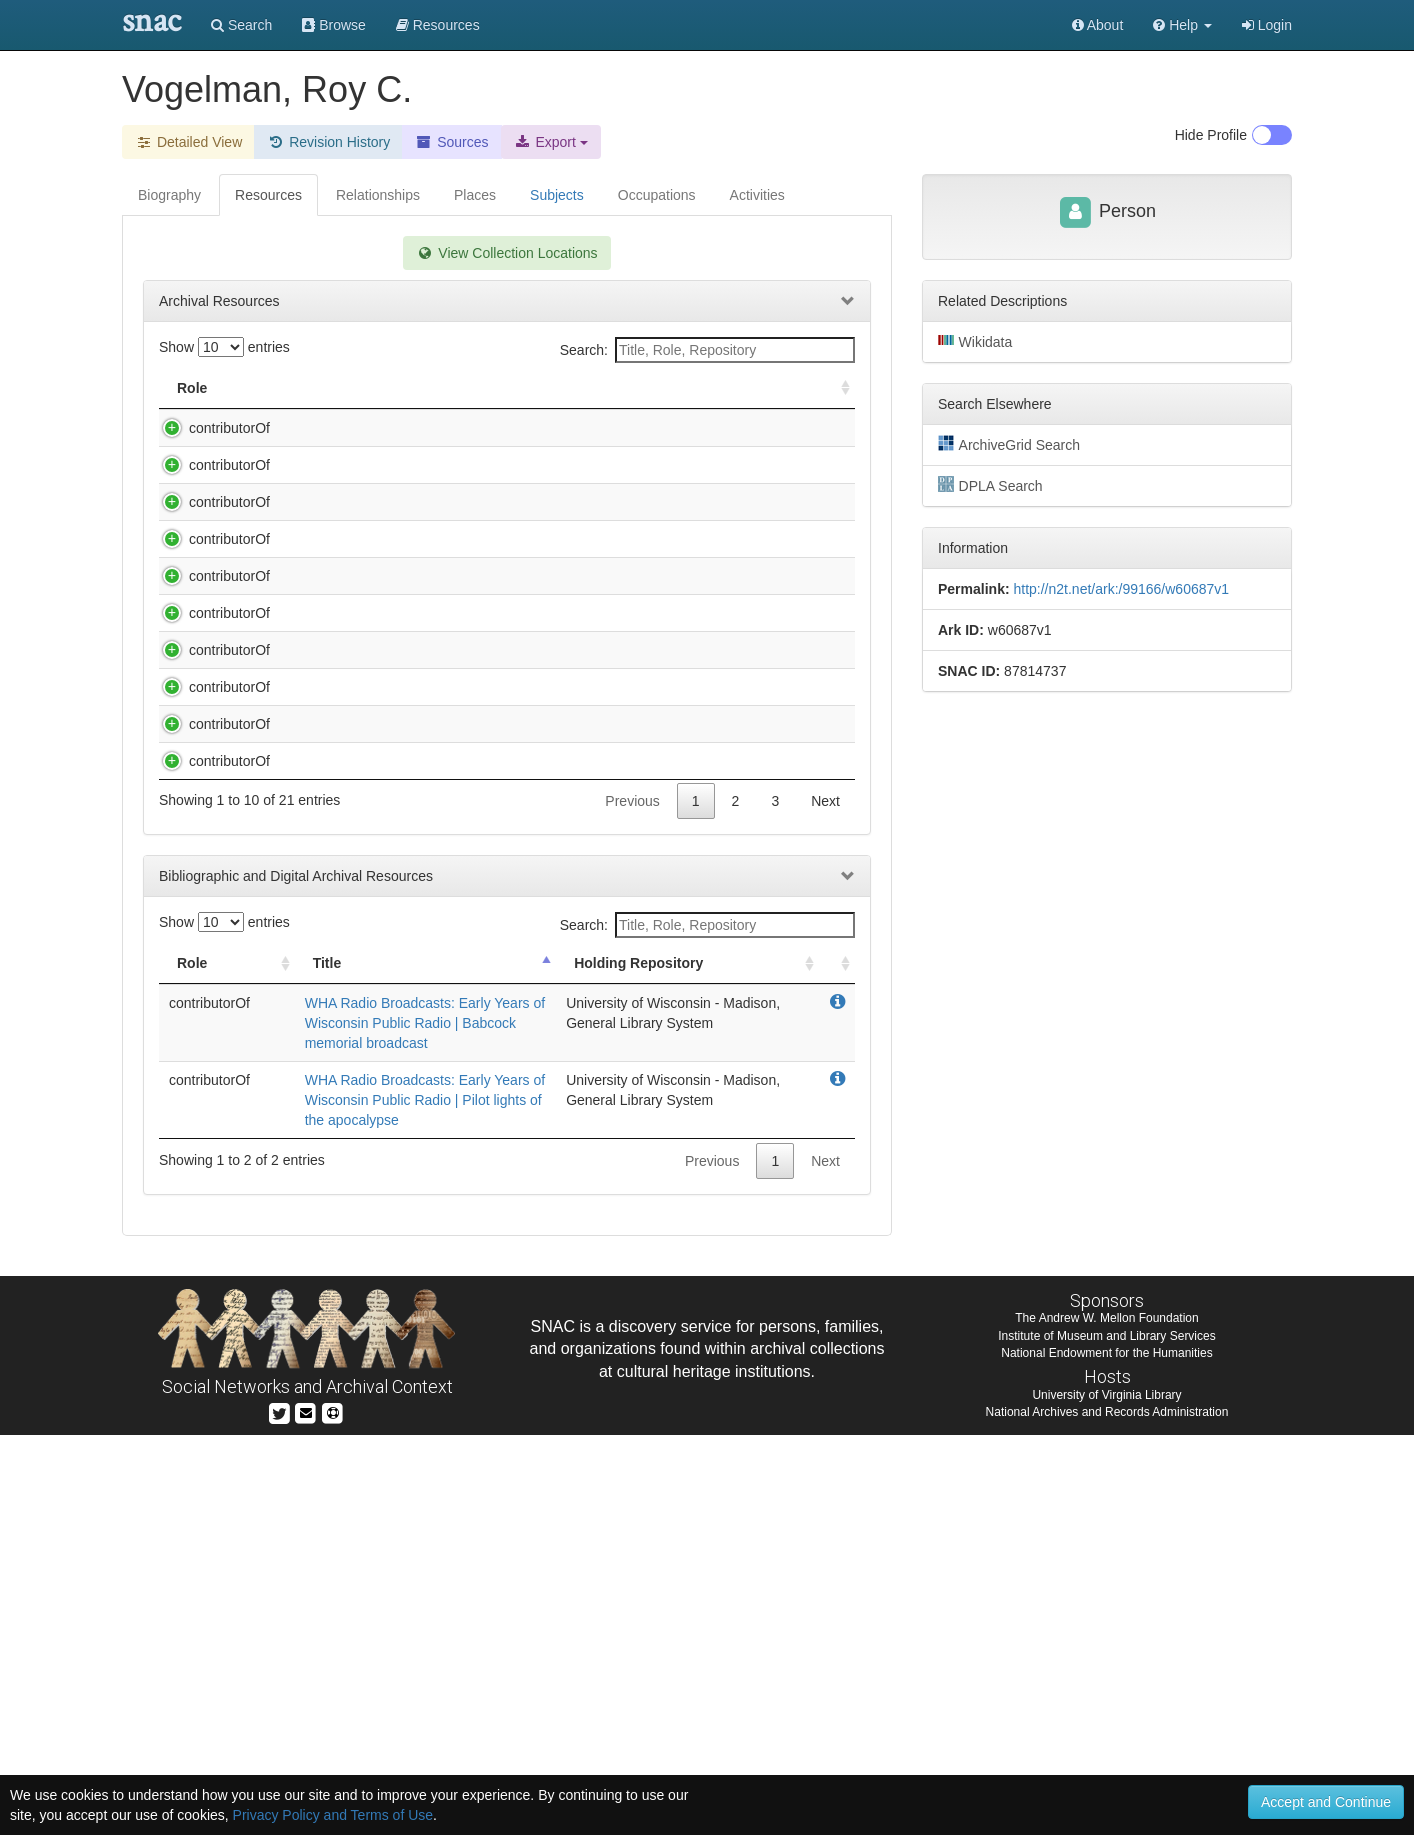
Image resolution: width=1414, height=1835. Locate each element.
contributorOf (209, 428)
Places (475, 195)
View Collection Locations (506, 253)
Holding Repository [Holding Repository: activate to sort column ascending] (687, 388)
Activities (757, 195)
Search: (707, 350)
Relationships (378, 195)
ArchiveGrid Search (1009, 444)
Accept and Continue (1326, 1802)
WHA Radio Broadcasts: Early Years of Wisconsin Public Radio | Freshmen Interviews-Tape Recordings (424, 756)
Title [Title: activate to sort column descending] (292, 388)
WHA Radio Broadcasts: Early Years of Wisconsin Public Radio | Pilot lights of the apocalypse (425, 1500)
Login (1267, 25)
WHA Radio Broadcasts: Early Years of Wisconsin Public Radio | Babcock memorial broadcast (425, 1423)
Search (241, 25)
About (1098, 25)
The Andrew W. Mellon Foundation (1106, 1718)
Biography (169, 195)
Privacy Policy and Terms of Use (333, 1815)
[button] (1182, 25)
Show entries (224, 347)
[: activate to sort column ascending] (837, 388)
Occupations (657, 195)
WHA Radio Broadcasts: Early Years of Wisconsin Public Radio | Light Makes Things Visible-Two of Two (424, 987)
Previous (632, 1201)
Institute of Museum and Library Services (1106, 1736)
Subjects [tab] (557, 195)
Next (825, 1201)
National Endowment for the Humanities (1106, 1753)
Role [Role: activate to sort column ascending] (192, 388)
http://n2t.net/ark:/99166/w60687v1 (1121, 589)
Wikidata (975, 341)
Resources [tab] (268, 195)
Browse (334, 25)
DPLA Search (990, 485)
